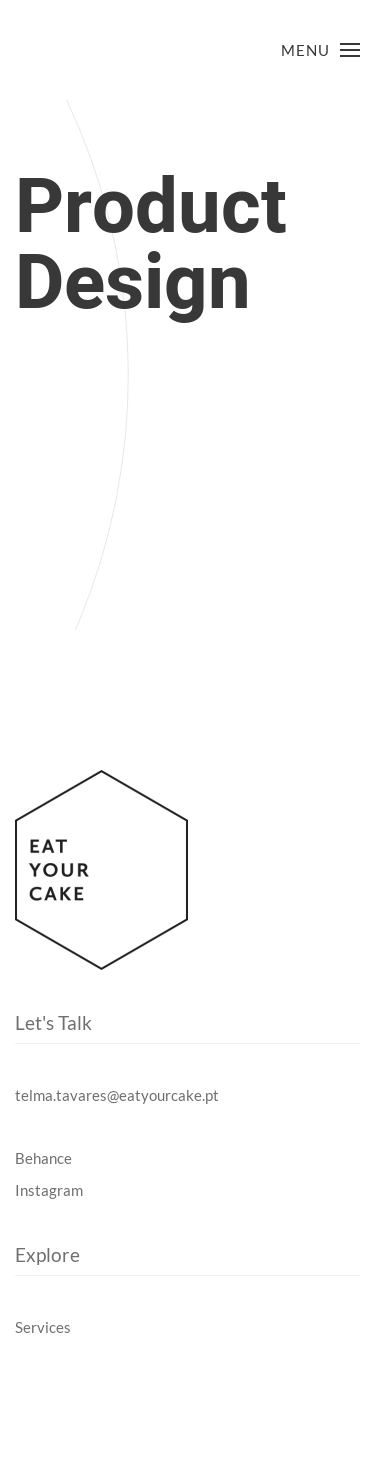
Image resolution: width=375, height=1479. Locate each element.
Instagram (49, 1190)
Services (43, 1327)
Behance (43, 1158)
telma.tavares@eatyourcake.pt (117, 1095)
